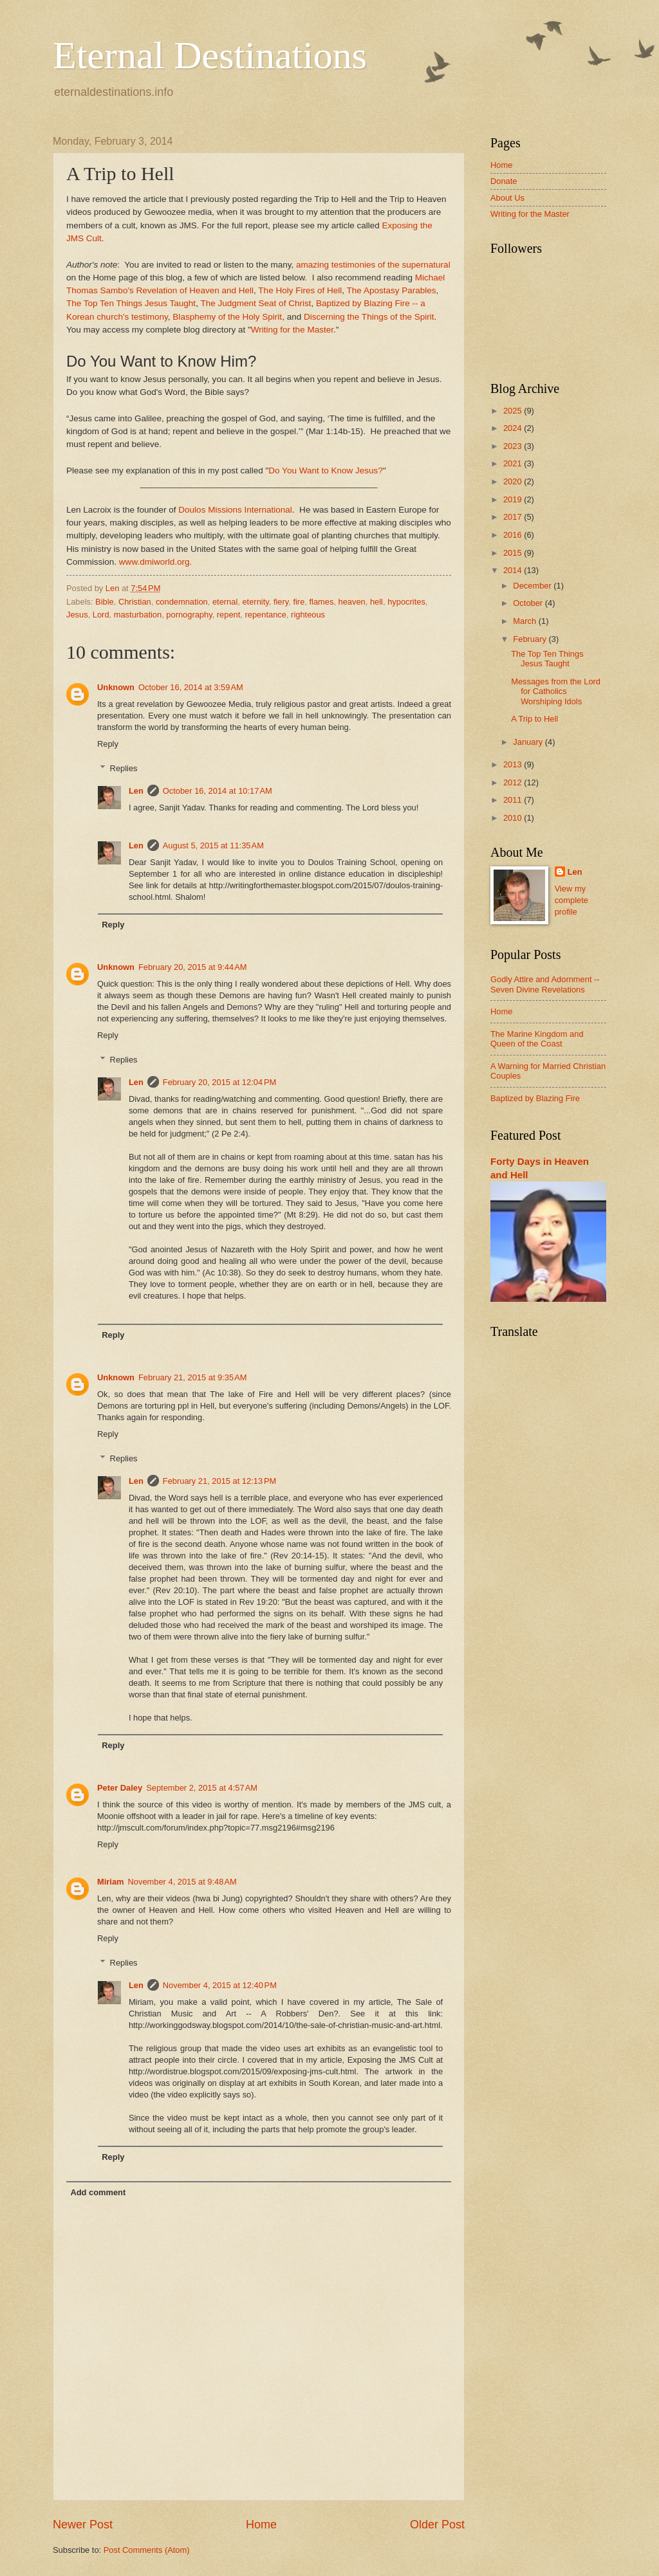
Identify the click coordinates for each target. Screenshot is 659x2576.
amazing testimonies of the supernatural (373, 264)
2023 (513, 446)
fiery (281, 602)
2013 (513, 764)
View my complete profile (571, 900)
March (525, 621)
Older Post (437, 2524)
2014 (513, 570)
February (530, 639)
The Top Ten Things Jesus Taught (131, 303)
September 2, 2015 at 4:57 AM (201, 1788)
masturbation (138, 614)
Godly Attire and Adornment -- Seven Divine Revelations (545, 984)
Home (261, 2524)
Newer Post (83, 2524)
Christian (134, 602)
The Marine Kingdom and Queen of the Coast (537, 1038)
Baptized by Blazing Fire (535, 1098)
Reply (107, 744)
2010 (513, 818)
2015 (513, 553)
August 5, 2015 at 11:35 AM (213, 845)
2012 (513, 782)
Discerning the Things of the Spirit (369, 317)
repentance (265, 614)
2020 (513, 481)
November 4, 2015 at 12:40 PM (220, 1985)
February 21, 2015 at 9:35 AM (192, 1377)
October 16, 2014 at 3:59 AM (190, 687)
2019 (513, 499)
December (533, 585)
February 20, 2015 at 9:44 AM (192, 967)
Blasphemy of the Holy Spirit (227, 317)
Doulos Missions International (235, 510)
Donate (503, 181)
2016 (513, 535)
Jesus (77, 614)
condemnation (182, 602)
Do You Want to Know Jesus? (325, 470)
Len (136, 791)
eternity (255, 602)
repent (229, 614)
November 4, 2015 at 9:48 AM (182, 1881)
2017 (513, 517)
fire (298, 602)
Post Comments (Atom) (147, 2550)
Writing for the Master (292, 329)
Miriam (110, 1881)
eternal (224, 602)
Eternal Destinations (210, 55)
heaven (352, 602)
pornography (189, 614)
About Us (507, 198)
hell (376, 602)
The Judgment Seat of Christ (255, 303)
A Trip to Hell (534, 719)
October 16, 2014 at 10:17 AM (217, 791)
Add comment (97, 2192)
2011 (513, 800)
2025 (513, 411)
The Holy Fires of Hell (300, 290)
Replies (124, 768)
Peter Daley (119, 1788)
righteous (308, 614)
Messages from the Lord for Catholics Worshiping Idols (555, 691)
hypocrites (406, 602)
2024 (513, 428)
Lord (101, 614)
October (528, 603)
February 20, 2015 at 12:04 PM (219, 1082)
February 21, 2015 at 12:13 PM (219, 1481)
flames (321, 602)
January (528, 742)
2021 (513, 463)
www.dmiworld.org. (155, 562)
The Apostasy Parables (391, 290)
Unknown (116, 687)
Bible (104, 602)
